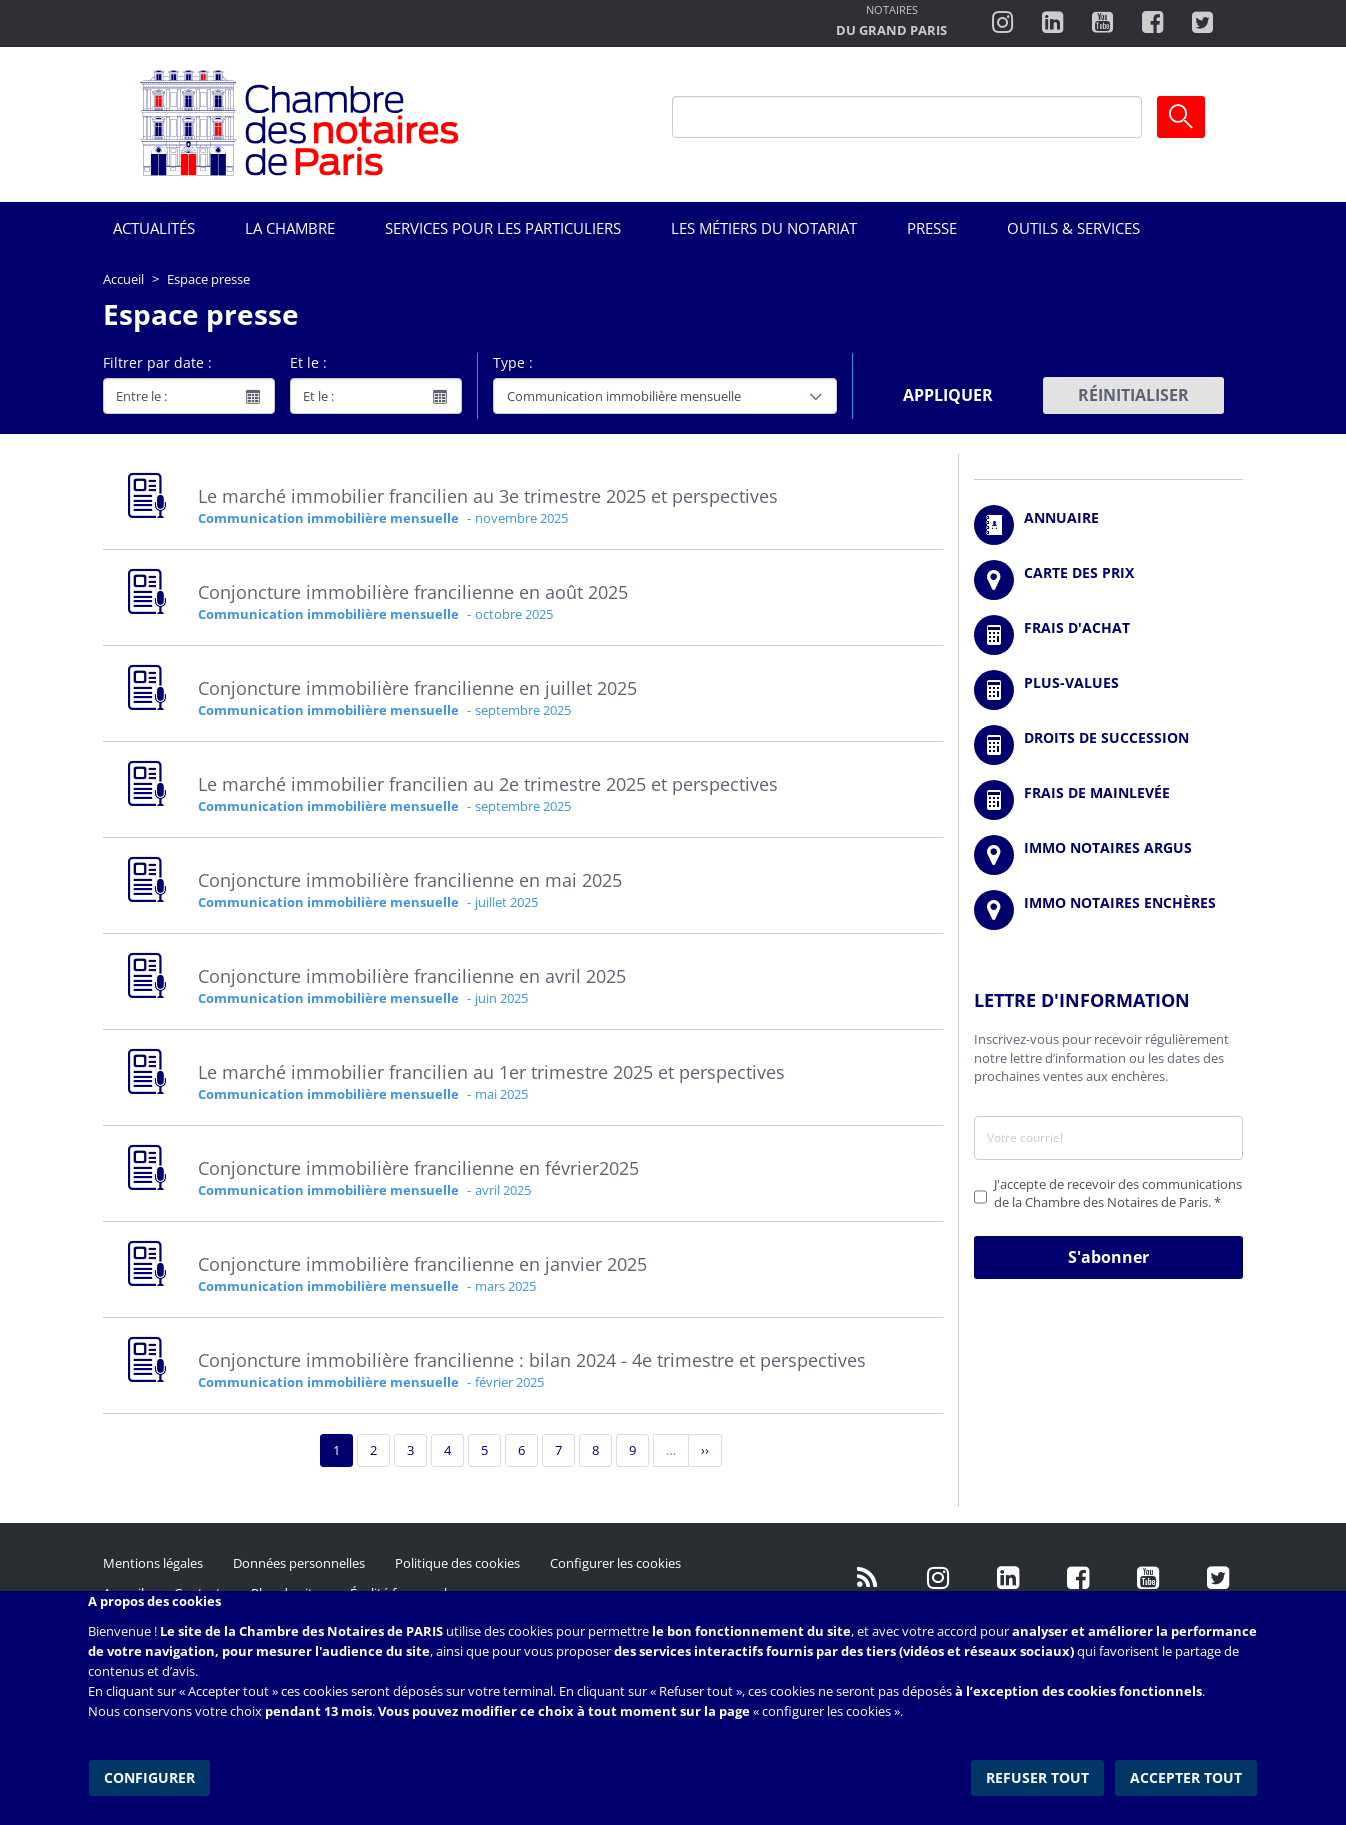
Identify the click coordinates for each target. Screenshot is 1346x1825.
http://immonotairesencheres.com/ (1108, 910)
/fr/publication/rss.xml (868, 1578)
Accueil (123, 279)
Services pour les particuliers (503, 228)
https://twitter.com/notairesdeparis (1202, 23)
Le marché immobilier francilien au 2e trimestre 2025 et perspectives (488, 784)
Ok (1181, 117)
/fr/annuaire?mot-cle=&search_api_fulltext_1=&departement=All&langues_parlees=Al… (1108, 525)
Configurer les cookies (615, 1563)
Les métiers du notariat (764, 228)
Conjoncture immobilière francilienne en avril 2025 (412, 976)
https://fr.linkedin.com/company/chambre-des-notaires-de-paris (1052, 23)
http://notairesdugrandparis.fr (891, 22)
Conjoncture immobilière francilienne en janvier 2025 (422, 1264)
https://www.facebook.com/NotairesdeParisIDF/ (1078, 1578)
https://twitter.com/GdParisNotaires (1218, 1578)
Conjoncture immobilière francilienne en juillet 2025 (417, 688)
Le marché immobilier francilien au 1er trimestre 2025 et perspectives (491, 1072)
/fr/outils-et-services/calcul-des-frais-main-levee (1108, 800)
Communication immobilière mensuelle (328, 518)
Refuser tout (1039, 1774)
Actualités (154, 228)
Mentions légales (153, 1563)
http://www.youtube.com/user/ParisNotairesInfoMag (1102, 23)
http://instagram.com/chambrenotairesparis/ (1002, 23)
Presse (932, 228)
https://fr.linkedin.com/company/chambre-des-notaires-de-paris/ (1008, 1578)
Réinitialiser (1133, 395)
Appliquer (948, 395)
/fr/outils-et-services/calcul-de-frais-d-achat (1108, 635)
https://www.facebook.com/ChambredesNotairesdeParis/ (1152, 23)
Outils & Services (1073, 228)
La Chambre (290, 228)
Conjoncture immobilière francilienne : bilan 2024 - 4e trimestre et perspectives (532, 1360)
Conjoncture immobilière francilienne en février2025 (418, 1168)
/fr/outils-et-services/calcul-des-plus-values (1108, 690)
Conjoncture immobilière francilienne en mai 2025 (410, 880)
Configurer (148, 1774)
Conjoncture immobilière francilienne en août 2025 (413, 592)
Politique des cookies (457, 1563)
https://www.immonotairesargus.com (1108, 855)
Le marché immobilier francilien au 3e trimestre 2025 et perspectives (488, 496)
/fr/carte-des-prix (1108, 580)
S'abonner (1108, 1257)
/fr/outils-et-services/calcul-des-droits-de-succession (1108, 745)
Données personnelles (299, 1563)
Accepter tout (1187, 1774)
